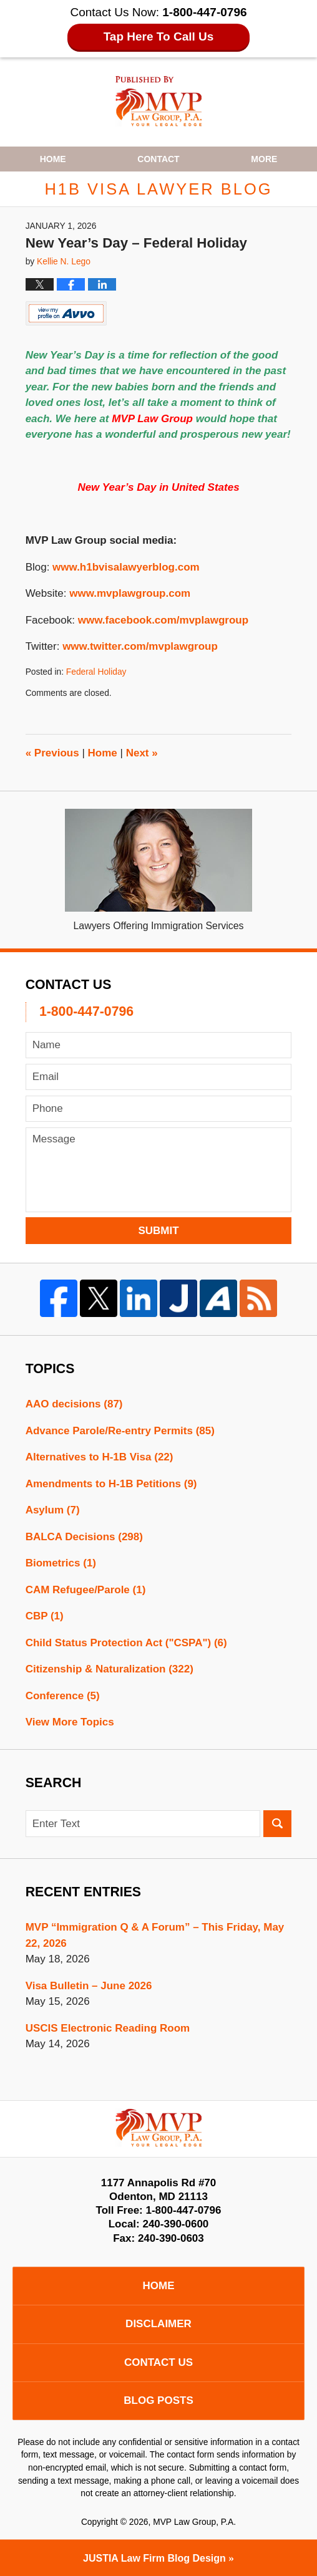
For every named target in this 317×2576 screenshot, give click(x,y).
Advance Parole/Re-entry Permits (120, 1431)
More (264, 159)
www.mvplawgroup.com (129, 593)
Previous (52, 753)
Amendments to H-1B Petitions (111, 1484)
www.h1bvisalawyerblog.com (126, 567)
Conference (63, 1696)
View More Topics (70, 1722)
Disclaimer (158, 2324)
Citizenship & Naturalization (109, 1669)
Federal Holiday (96, 672)
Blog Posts (158, 2400)
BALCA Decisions (84, 1537)
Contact (158, 159)
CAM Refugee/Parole (86, 1590)
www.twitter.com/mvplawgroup (140, 646)
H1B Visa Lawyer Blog (158, 101)
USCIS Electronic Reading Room (108, 2028)
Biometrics (61, 1563)
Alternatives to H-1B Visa (99, 1457)
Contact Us (158, 2362)
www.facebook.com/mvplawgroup (163, 620)
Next (142, 753)
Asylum (53, 1510)
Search (277, 1823)
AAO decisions (74, 1404)
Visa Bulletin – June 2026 (89, 1986)
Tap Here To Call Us (159, 36)
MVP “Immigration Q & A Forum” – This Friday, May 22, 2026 (155, 1935)
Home (53, 159)
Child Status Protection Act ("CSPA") (126, 1643)
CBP (45, 1616)
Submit (158, 1231)
